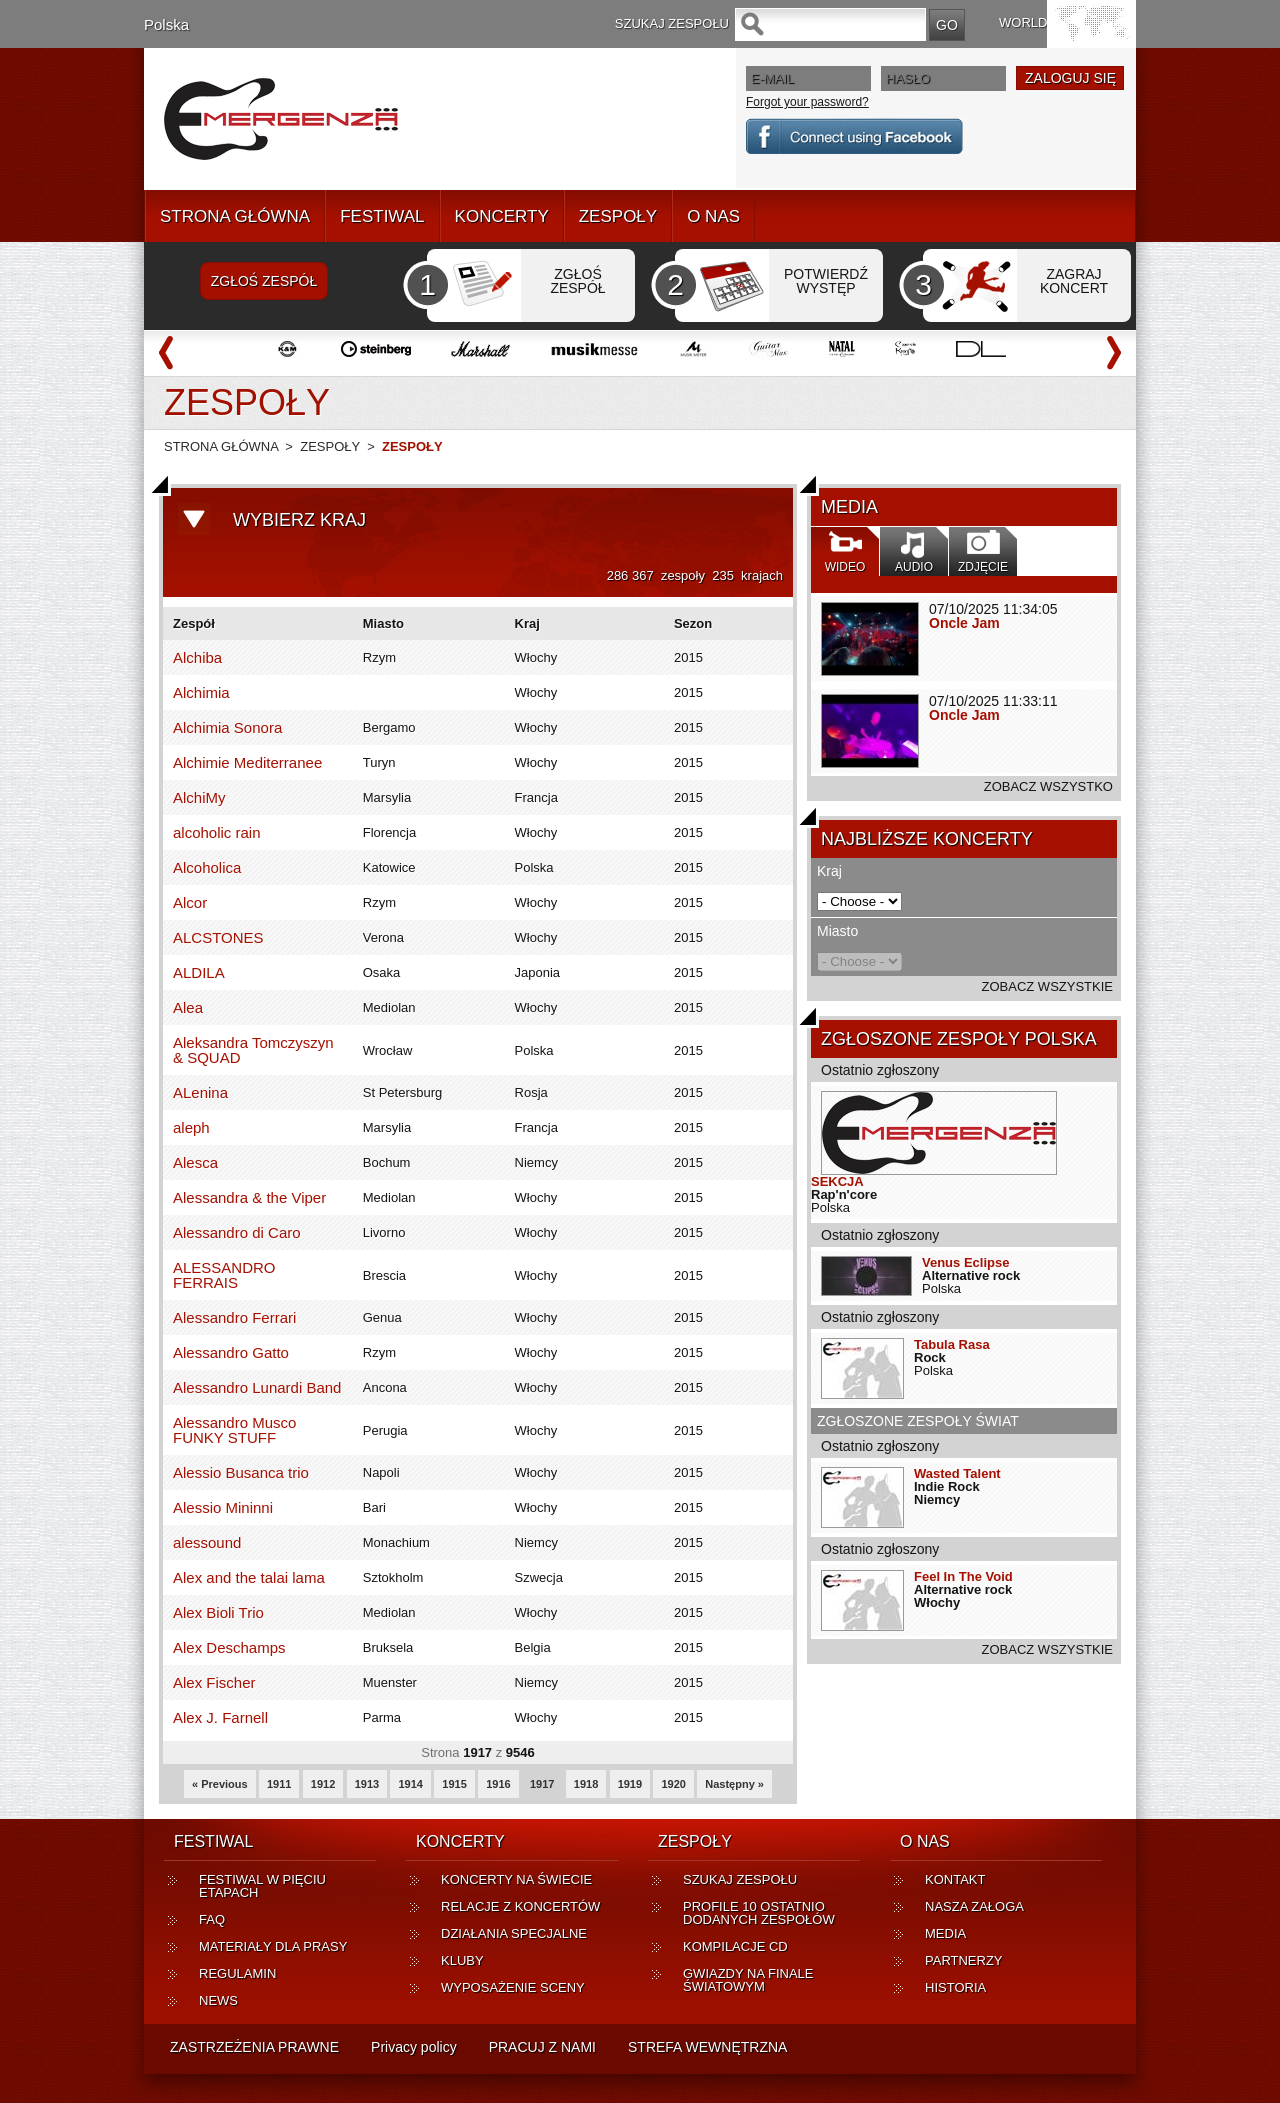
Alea (188, 1007)
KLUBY (462, 1960)
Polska (166, 24)
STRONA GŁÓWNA (235, 216)
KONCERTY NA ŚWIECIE (516, 1879)
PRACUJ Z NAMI (542, 2047)
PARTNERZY (964, 1960)
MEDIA (945, 1933)
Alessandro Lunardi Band (257, 1387)
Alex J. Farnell (220, 1717)
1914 (410, 1784)
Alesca (195, 1162)
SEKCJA (837, 1181)
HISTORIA (955, 1987)
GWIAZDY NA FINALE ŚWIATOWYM (748, 1980)
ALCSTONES (218, 937)
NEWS (218, 2000)
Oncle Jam (964, 623)
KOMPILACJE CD (735, 1946)
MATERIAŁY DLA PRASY (273, 1946)
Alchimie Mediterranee (247, 762)
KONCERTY (502, 216)
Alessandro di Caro (237, 1232)
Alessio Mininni (223, 1507)
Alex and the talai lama (249, 1577)
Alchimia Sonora (227, 727)
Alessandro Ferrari (234, 1317)
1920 (673, 1784)
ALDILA (199, 972)
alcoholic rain (217, 832)
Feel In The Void (963, 1576)
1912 (323, 1784)
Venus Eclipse (965, 1262)
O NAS (713, 216)
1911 (279, 1784)
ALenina (200, 1092)
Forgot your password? (807, 102)
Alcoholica (207, 867)
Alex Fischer (214, 1682)
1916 (498, 1784)
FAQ (212, 1919)
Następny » (734, 1784)
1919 (630, 1784)
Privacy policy (414, 2047)
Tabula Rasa (952, 1344)
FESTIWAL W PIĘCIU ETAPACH (262, 1886)
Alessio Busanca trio (241, 1472)
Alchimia (201, 692)
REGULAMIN (237, 1973)
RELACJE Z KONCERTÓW (520, 1906)
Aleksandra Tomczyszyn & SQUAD (253, 1050)
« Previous (220, 1784)
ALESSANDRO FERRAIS (224, 1275)
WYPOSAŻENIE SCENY (513, 1987)
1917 (542, 1784)
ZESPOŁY (618, 216)
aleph (191, 1127)
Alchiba (197, 657)
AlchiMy (199, 797)
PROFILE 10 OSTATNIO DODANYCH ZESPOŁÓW (759, 1913)
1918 (586, 1784)
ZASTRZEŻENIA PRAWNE (254, 2047)
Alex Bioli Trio (218, 1612)
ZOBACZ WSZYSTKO (1048, 786)
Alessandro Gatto (231, 1352)
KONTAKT (955, 1879)
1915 (454, 1784)
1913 (367, 1784)
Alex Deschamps (229, 1647)
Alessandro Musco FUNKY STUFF (234, 1430)
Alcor (190, 902)
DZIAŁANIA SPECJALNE (514, 1933)
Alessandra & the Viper (249, 1197)
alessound (207, 1542)
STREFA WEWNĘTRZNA (707, 2047)
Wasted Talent (957, 1473)
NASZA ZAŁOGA (974, 1906)
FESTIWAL (382, 216)
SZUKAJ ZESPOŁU (740, 1879)
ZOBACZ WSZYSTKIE (1047, 986)
